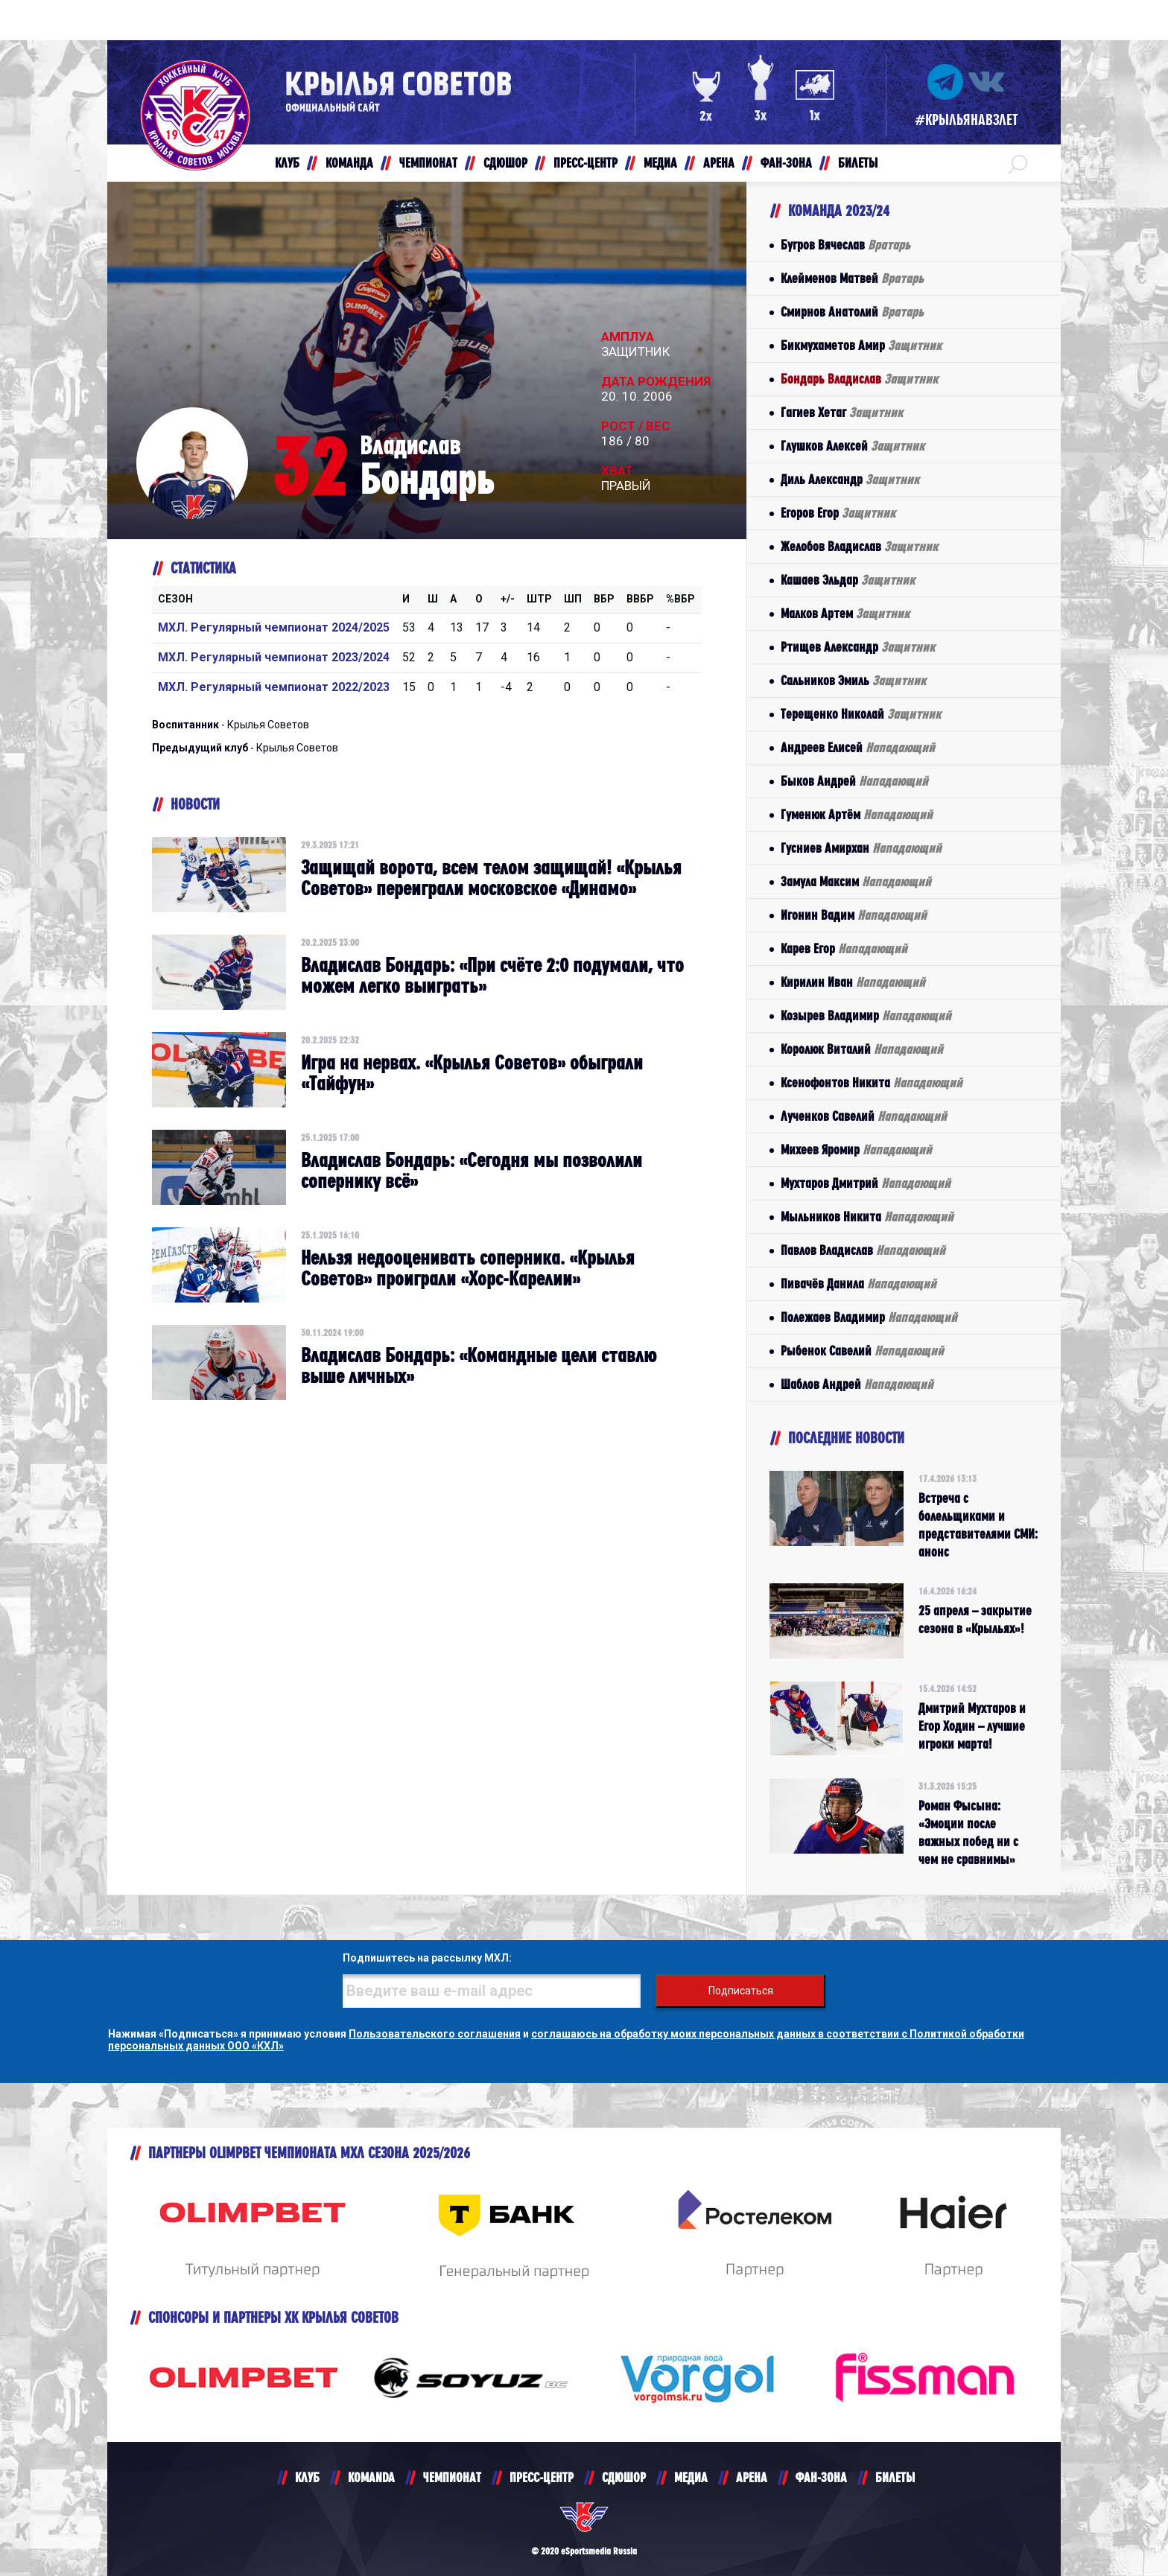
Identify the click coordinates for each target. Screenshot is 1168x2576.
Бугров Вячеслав (845, 245)
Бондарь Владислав (859, 379)
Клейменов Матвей (852, 278)
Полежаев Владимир (869, 1317)
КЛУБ (307, 2477)
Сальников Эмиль (853, 680)
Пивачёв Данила (858, 1283)
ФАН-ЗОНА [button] (786, 163)
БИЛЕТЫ (895, 2477)
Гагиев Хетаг (842, 412)
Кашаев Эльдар (848, 580)
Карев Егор (844, 948)
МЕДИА (691, 2477)
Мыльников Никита (867, 1216)
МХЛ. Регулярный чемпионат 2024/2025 (274, 627)
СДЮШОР (624, 2477)
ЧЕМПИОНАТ (452, 2477)
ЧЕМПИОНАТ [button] (428, 163)
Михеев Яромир (856, 1149)
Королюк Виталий (862, 1049)
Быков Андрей (854, 781)
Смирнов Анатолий (852, 312)
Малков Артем (845, 613)
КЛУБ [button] (287, 163)
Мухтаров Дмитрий (865, 1183)
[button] (1018, 163)
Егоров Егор (838, 513)
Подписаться (740, 1991)
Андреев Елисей (858, 747)
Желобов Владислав (859, 546)
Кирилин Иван (853, 982)
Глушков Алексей (852, 446)
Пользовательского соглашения (435, 2034)
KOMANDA (371, 2477)
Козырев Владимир (866, 1015)
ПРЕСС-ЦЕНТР (542, 2477)
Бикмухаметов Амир (861, 345)
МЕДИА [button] (660, 163)
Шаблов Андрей (857, 1384)
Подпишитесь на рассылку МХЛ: (427, 1958)
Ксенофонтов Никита (871, 1082)
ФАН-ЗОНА (821, 2477)
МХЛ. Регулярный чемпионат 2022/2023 (274, 687)
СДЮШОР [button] (505, 163)
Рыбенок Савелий (862, 1350)
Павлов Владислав (863, 1250)
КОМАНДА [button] (349, 163)
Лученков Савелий (864, 1116)
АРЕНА (751, 2477)
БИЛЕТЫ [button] (857, 163)
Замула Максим (856, 881)
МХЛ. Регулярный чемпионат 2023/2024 (274, 657)
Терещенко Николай (861, 714)
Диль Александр (850, 479)
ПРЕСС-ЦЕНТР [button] (585, 163)
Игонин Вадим (854, 915)
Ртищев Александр (858, 647)
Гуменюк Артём (857, 814)
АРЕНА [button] (718, 163)
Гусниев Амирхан (861, 848)
